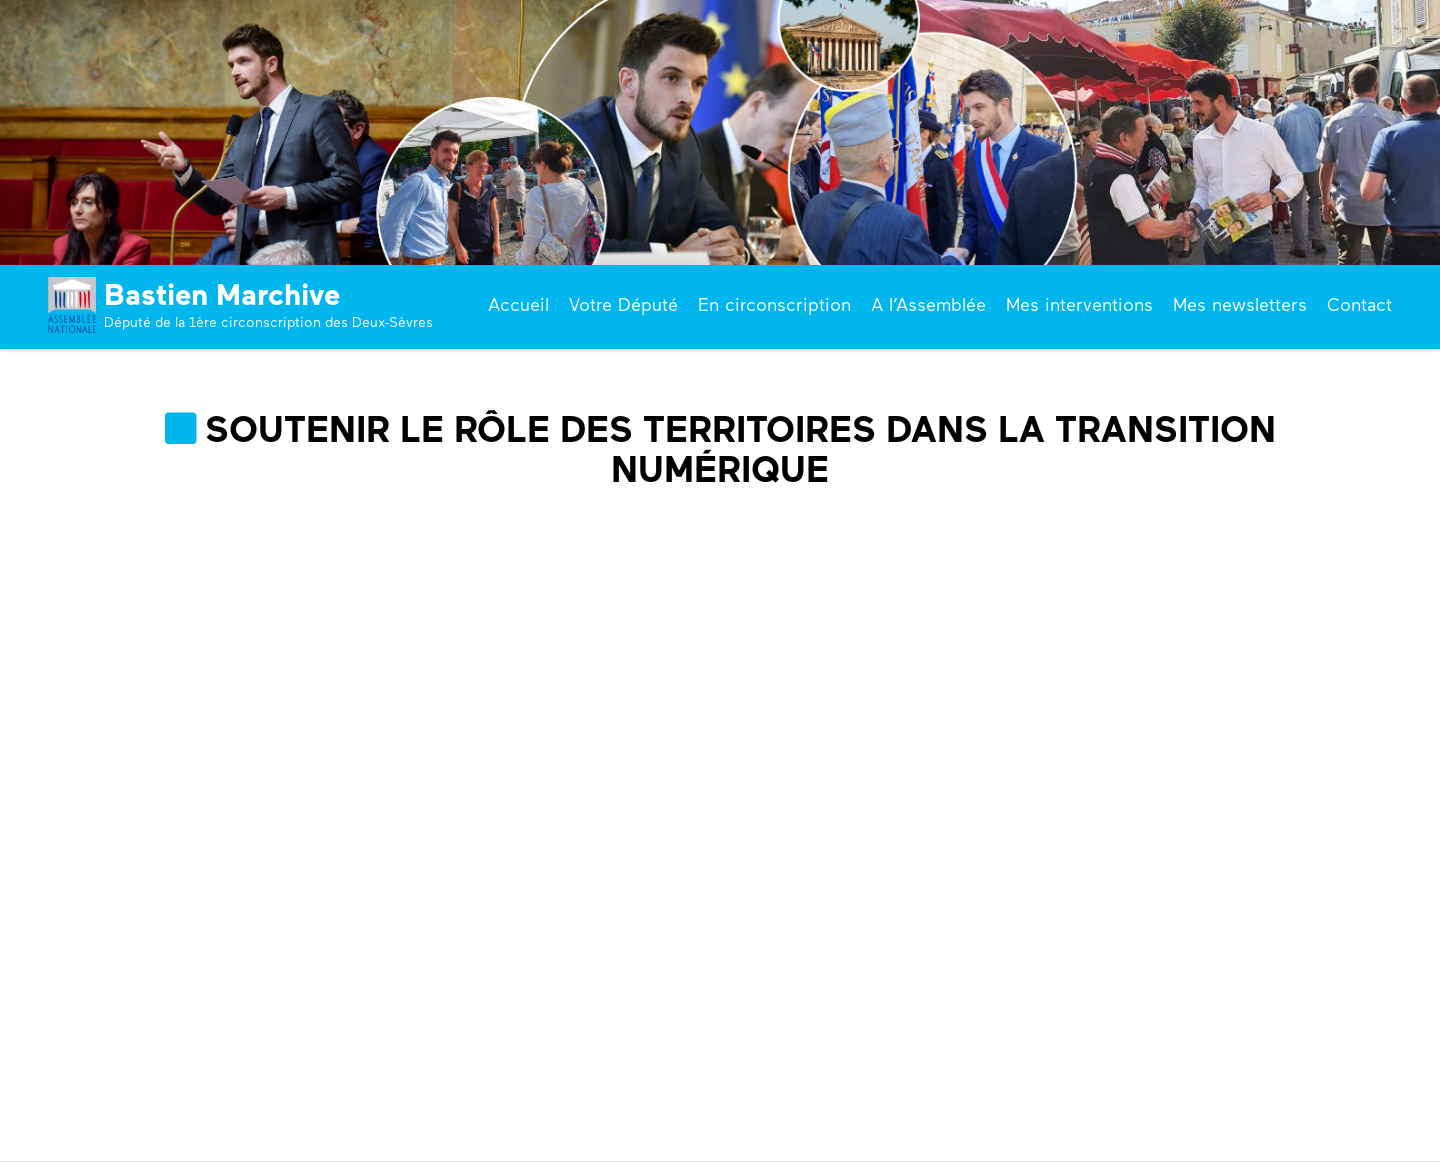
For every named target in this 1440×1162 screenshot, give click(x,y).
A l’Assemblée (928, 305)
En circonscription (774, 305)
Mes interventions (1079, 305)
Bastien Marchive (222, 294)
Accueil (518, 305)
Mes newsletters (1240, 305)
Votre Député (623, 305)
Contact (1359, 305)
